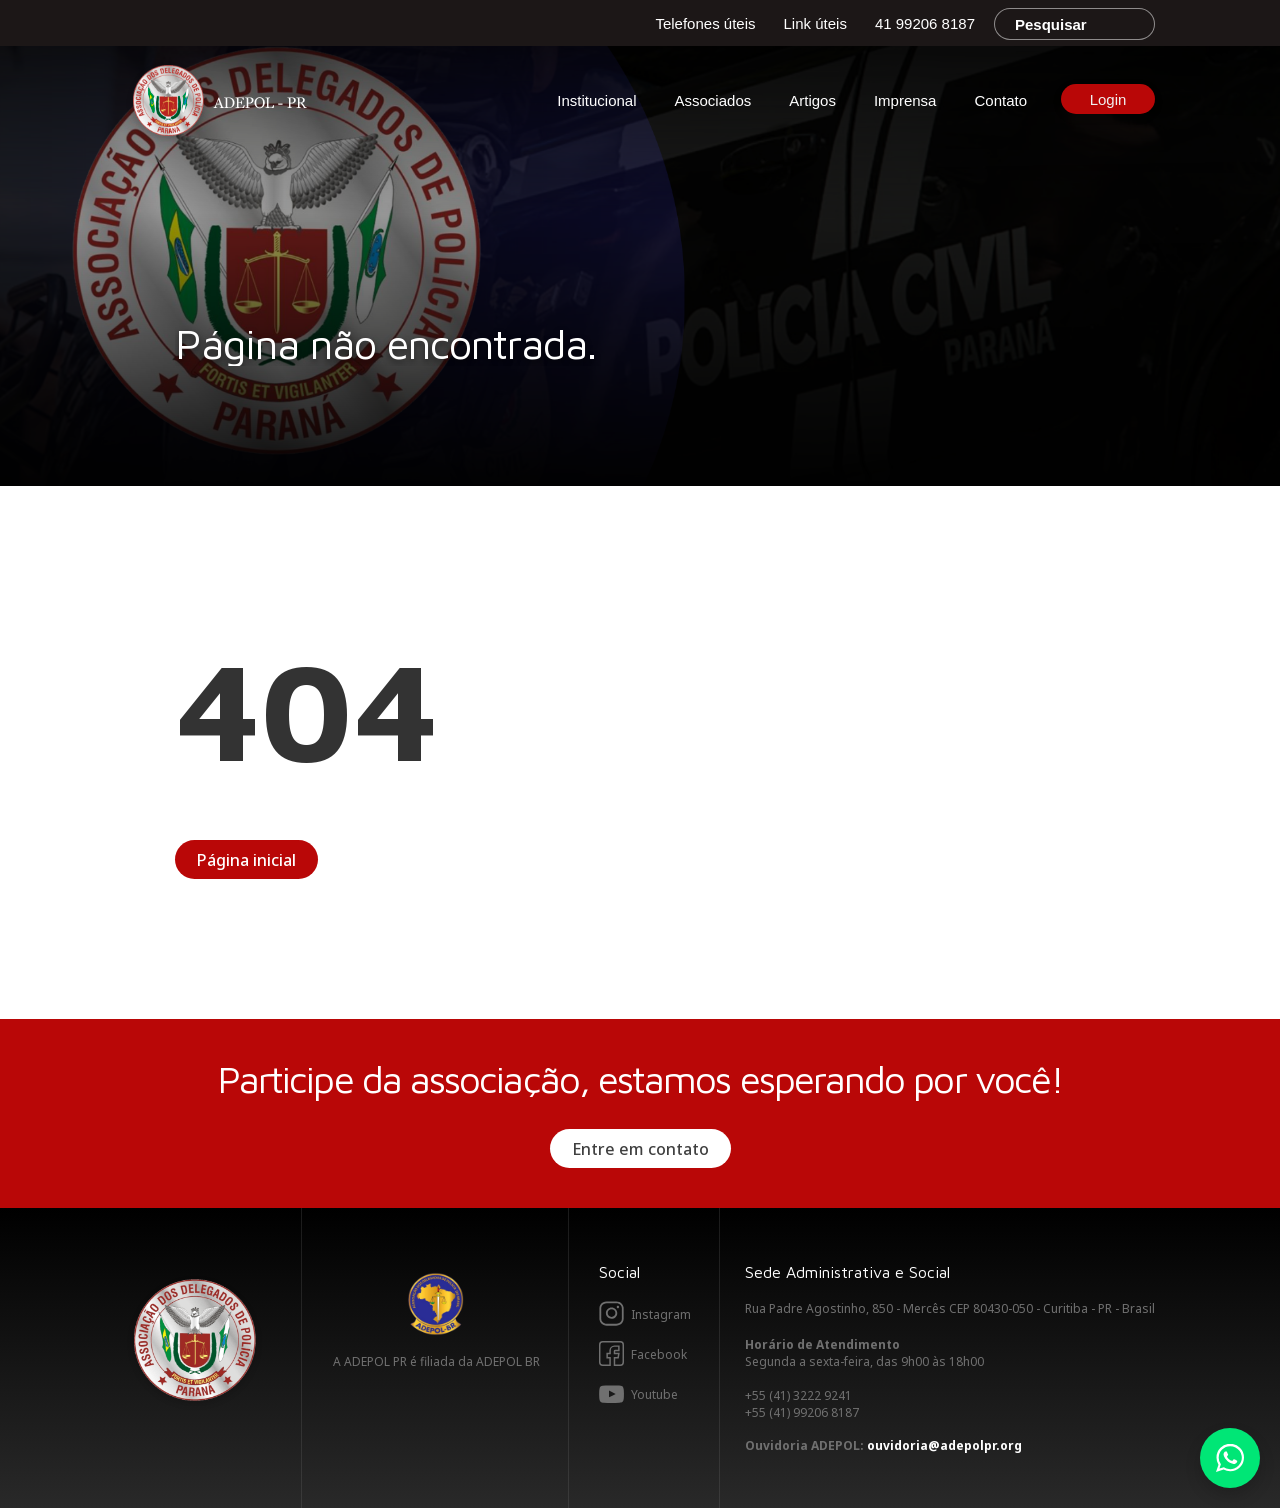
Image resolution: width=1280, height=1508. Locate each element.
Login (1108, 99)
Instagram (661, 1314)
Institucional (596, 100)
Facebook (659, 1354)
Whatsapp (1230, 1458)
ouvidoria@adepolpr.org (944, 1445)
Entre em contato (640, 1149)
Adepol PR (225, 103)
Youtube (654, 1394)
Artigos (812, 100)
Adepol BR (436, 1304)
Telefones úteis (705, 23)
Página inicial (246, 860)
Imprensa (905, 100)
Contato (1000, 100)
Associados (713, 100)
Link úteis (815, 23)
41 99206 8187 (925, 23)
